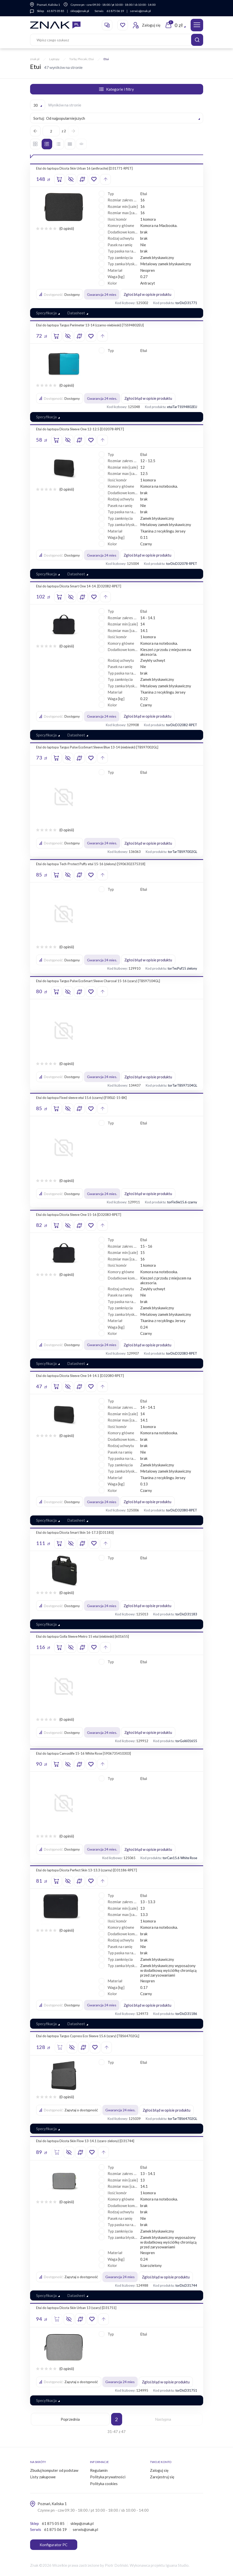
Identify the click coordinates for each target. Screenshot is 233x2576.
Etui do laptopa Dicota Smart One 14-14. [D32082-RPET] (78, 586)
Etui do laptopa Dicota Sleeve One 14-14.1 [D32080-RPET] (80, 1376)
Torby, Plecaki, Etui (81, 59)
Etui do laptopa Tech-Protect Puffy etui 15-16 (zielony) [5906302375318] (90, 864)
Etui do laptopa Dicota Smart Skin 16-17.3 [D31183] (75, 1532)
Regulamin (99, 2470)
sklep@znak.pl (79, 11)
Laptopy (54, 59)
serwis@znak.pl (140, 11)
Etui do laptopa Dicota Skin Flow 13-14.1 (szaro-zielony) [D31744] (85, 2141)
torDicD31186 (186, 2014)
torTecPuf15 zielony (182, 968)
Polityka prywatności (107, 2477)
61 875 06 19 (115, 11)
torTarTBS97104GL (182, 1085)
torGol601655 (186, 1741)
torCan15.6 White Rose (180, 1858)
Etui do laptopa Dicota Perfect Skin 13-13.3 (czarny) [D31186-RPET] (86, 1870)
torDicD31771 (186, 303)
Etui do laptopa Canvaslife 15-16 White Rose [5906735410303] (83, 1753)
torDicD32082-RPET (181, 725)
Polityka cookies (104, 2483)
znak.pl (34, 59)
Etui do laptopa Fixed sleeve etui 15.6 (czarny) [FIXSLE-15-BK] (81, 1098)
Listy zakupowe (43, 2477)
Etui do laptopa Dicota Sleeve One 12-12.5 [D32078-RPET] (80, 429)
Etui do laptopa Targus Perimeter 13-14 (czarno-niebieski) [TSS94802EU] (90, 325)
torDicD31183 (186, 1614)
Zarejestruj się (162, 2477)
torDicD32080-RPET (181, 1510)
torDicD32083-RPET (181, 1353)
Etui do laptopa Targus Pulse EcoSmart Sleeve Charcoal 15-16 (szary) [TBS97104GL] (98, 981)
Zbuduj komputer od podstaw (54, 2470)
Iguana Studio (177, 2565)
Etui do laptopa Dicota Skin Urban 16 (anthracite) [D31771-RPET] (84, 168)
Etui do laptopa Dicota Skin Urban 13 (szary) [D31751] (76, 2308)
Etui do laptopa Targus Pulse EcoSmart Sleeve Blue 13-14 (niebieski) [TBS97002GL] (97, 747)
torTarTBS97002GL (182, 852)
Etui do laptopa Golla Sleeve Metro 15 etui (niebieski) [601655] (82, 1636)
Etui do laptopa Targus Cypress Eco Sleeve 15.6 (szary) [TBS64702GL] (87, 2036)
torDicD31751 (186, 2390)
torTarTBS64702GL (182, 2119)
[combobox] (37, 105)
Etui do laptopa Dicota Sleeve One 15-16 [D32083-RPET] (78, 1215)
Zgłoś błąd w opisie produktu (146, 294)
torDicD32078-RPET (181, 564)
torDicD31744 (186, 2285)
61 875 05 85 (55, 11)
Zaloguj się (159, 2470)
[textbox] (116, 118)
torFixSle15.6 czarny (182, 1202)
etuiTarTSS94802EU (182, 407)
